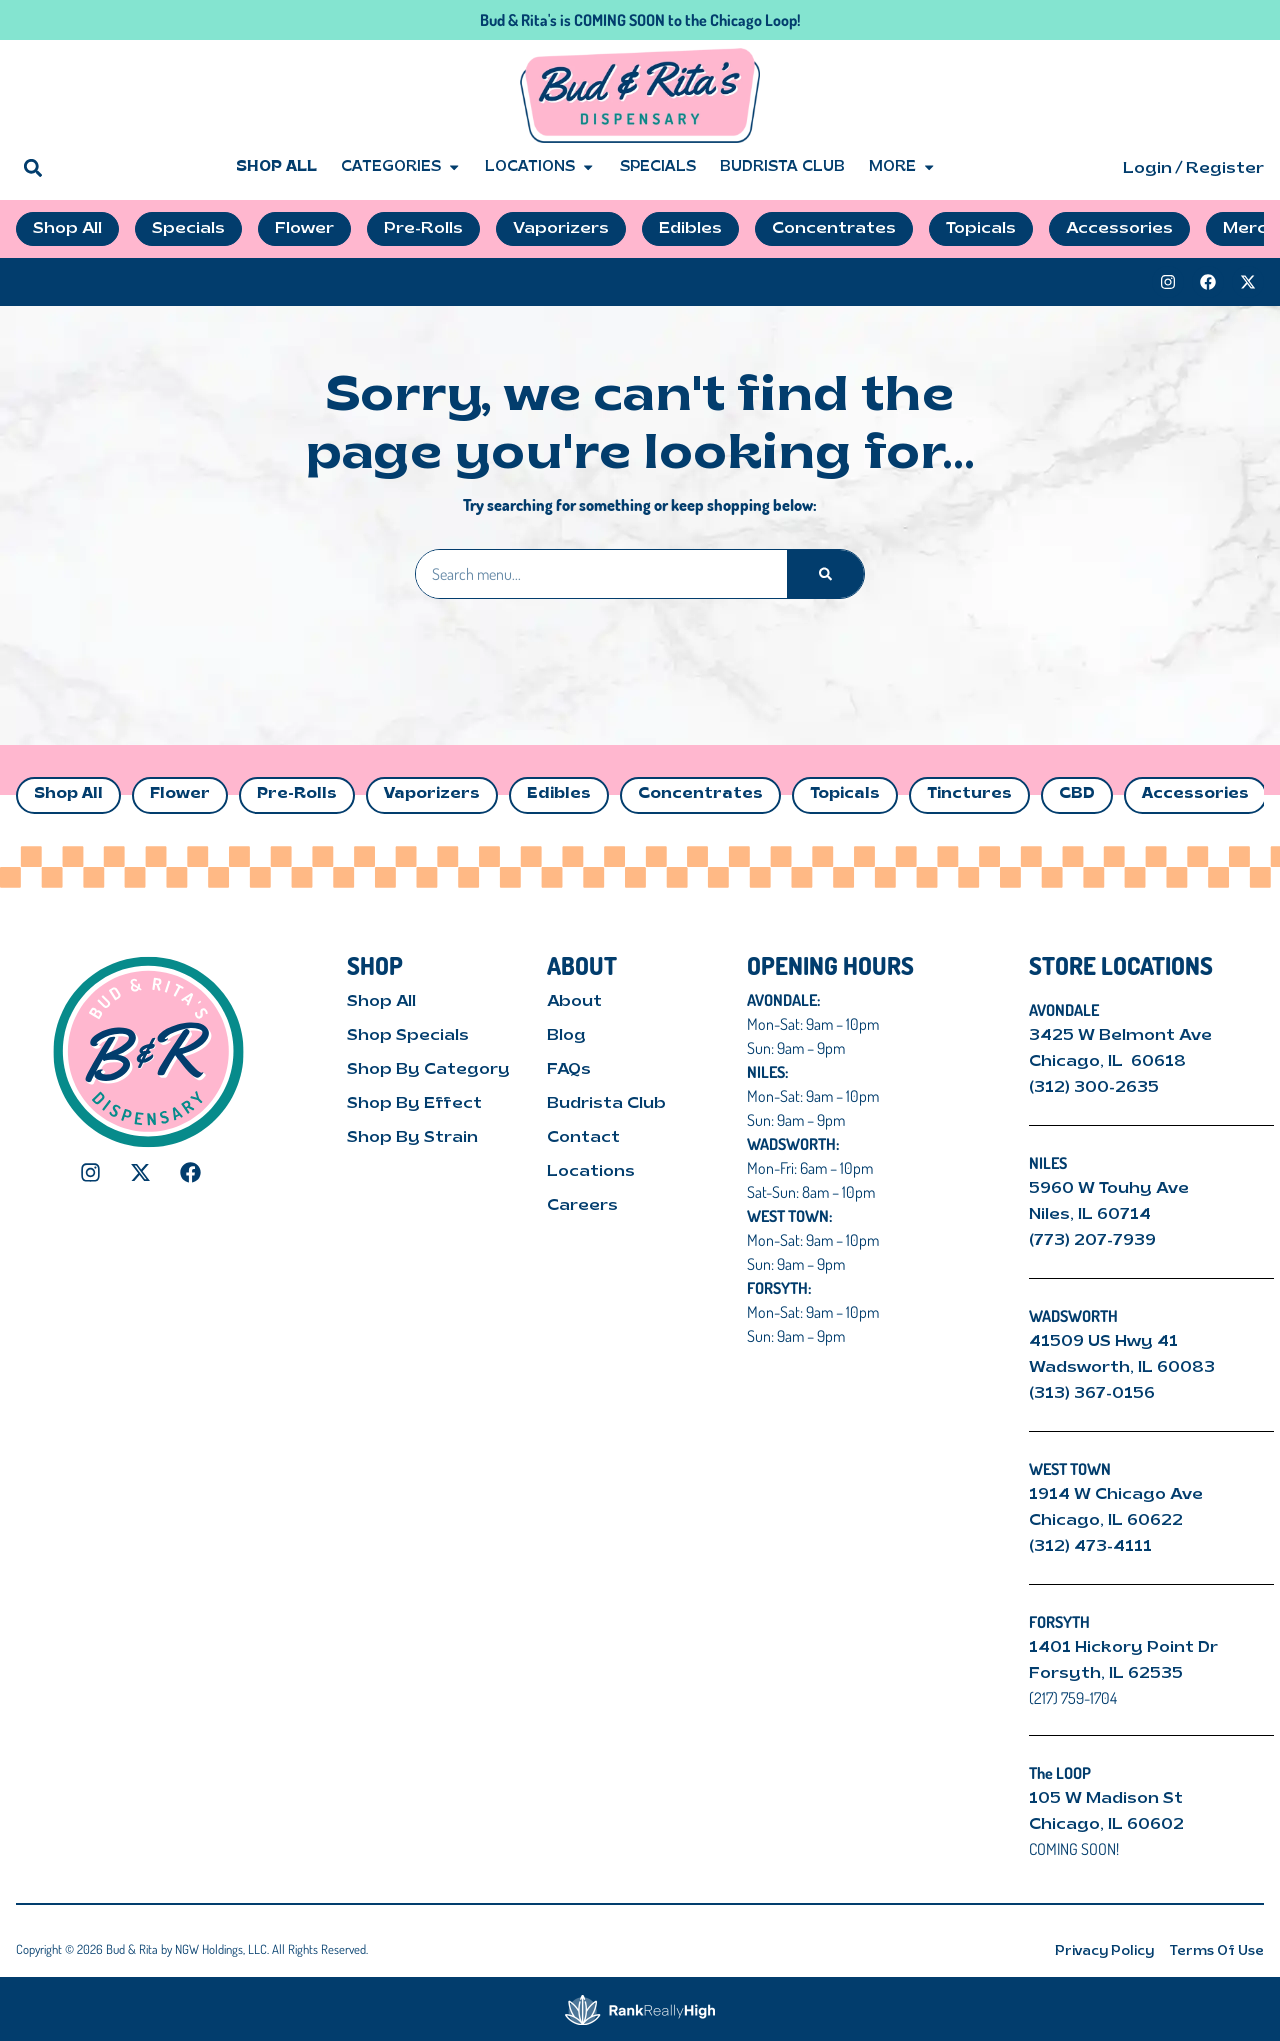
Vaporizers (432, 794)
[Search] (825, 574)
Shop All (276, 167)
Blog (566, 1036)
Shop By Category (428, 1070)
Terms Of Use (1217, 1951)
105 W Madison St (1106, 1799)
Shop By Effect (414, 1104)
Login (1147, 169)
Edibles (559, 794)
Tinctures (969, 794)
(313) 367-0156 (1092, 1394)
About (574, 1002)
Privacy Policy (1104, 1951)
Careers (582, 1206)
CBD (1077, 794)
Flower (180, 794)
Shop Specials (408, 1036)
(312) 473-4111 (1090, 1547)
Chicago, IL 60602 (1106, 1825)
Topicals (845, 794)
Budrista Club (782, 167)
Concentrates (700, 794)
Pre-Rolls (297, 794)
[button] (32, 167)
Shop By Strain (412, 1138)
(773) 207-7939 (1092, 1241)
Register (1225, 169)
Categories (401, 168)
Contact (583, 1138)
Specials (658, 167)
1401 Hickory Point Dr (1123, 1648)
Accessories (1195, 794)
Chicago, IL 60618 (1109, 1062)
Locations (540, 168)
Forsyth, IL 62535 (1106, 1674)
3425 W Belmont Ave (1122, 1036)
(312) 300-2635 (1094, 1088)
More (902, 168)
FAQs (569, 1070)
